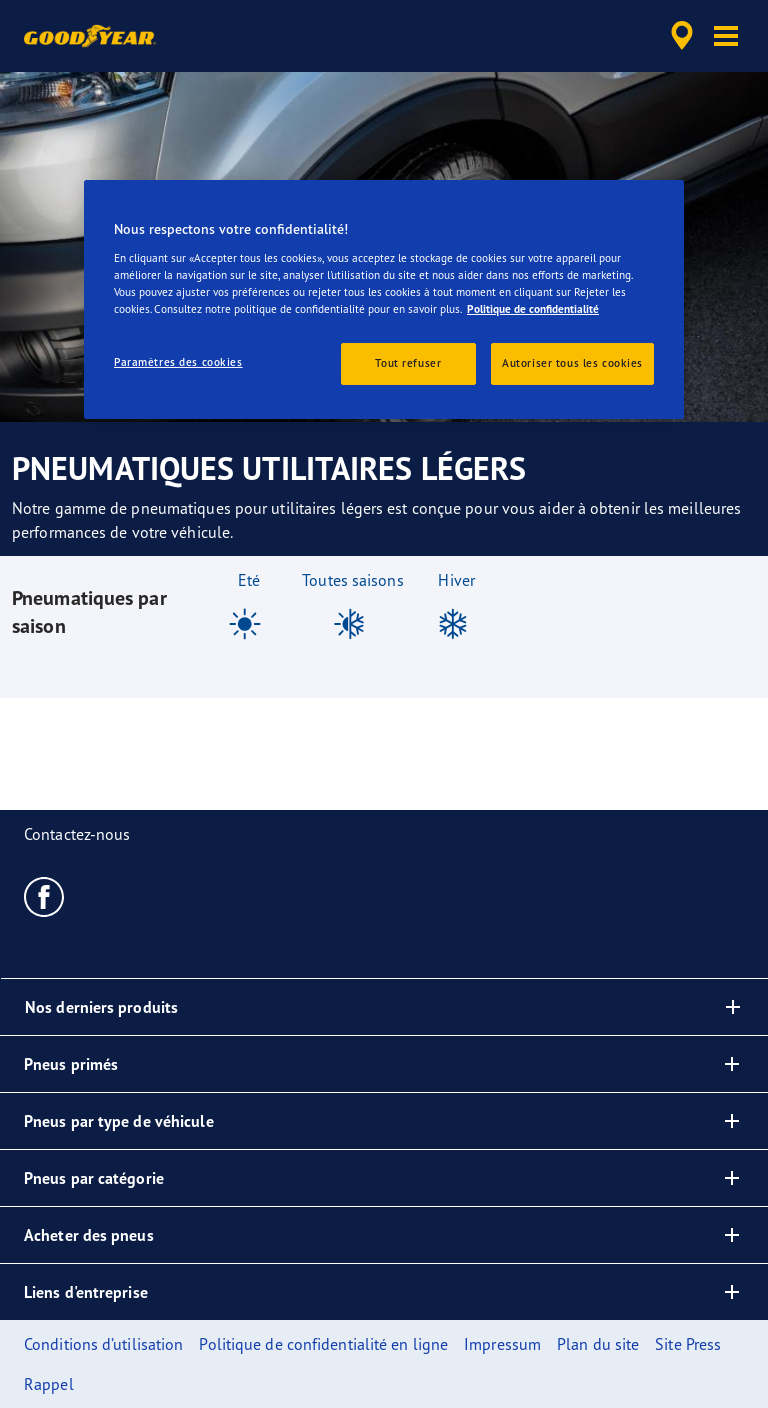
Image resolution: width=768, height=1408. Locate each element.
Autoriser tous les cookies (572, 363)
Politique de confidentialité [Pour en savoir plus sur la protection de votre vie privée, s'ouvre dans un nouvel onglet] (533, 309)
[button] (726, 36)
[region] (384, 299)
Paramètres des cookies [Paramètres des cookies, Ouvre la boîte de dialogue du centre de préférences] (178, 362)
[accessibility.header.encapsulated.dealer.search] (679, 36)
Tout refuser (408, 363)
